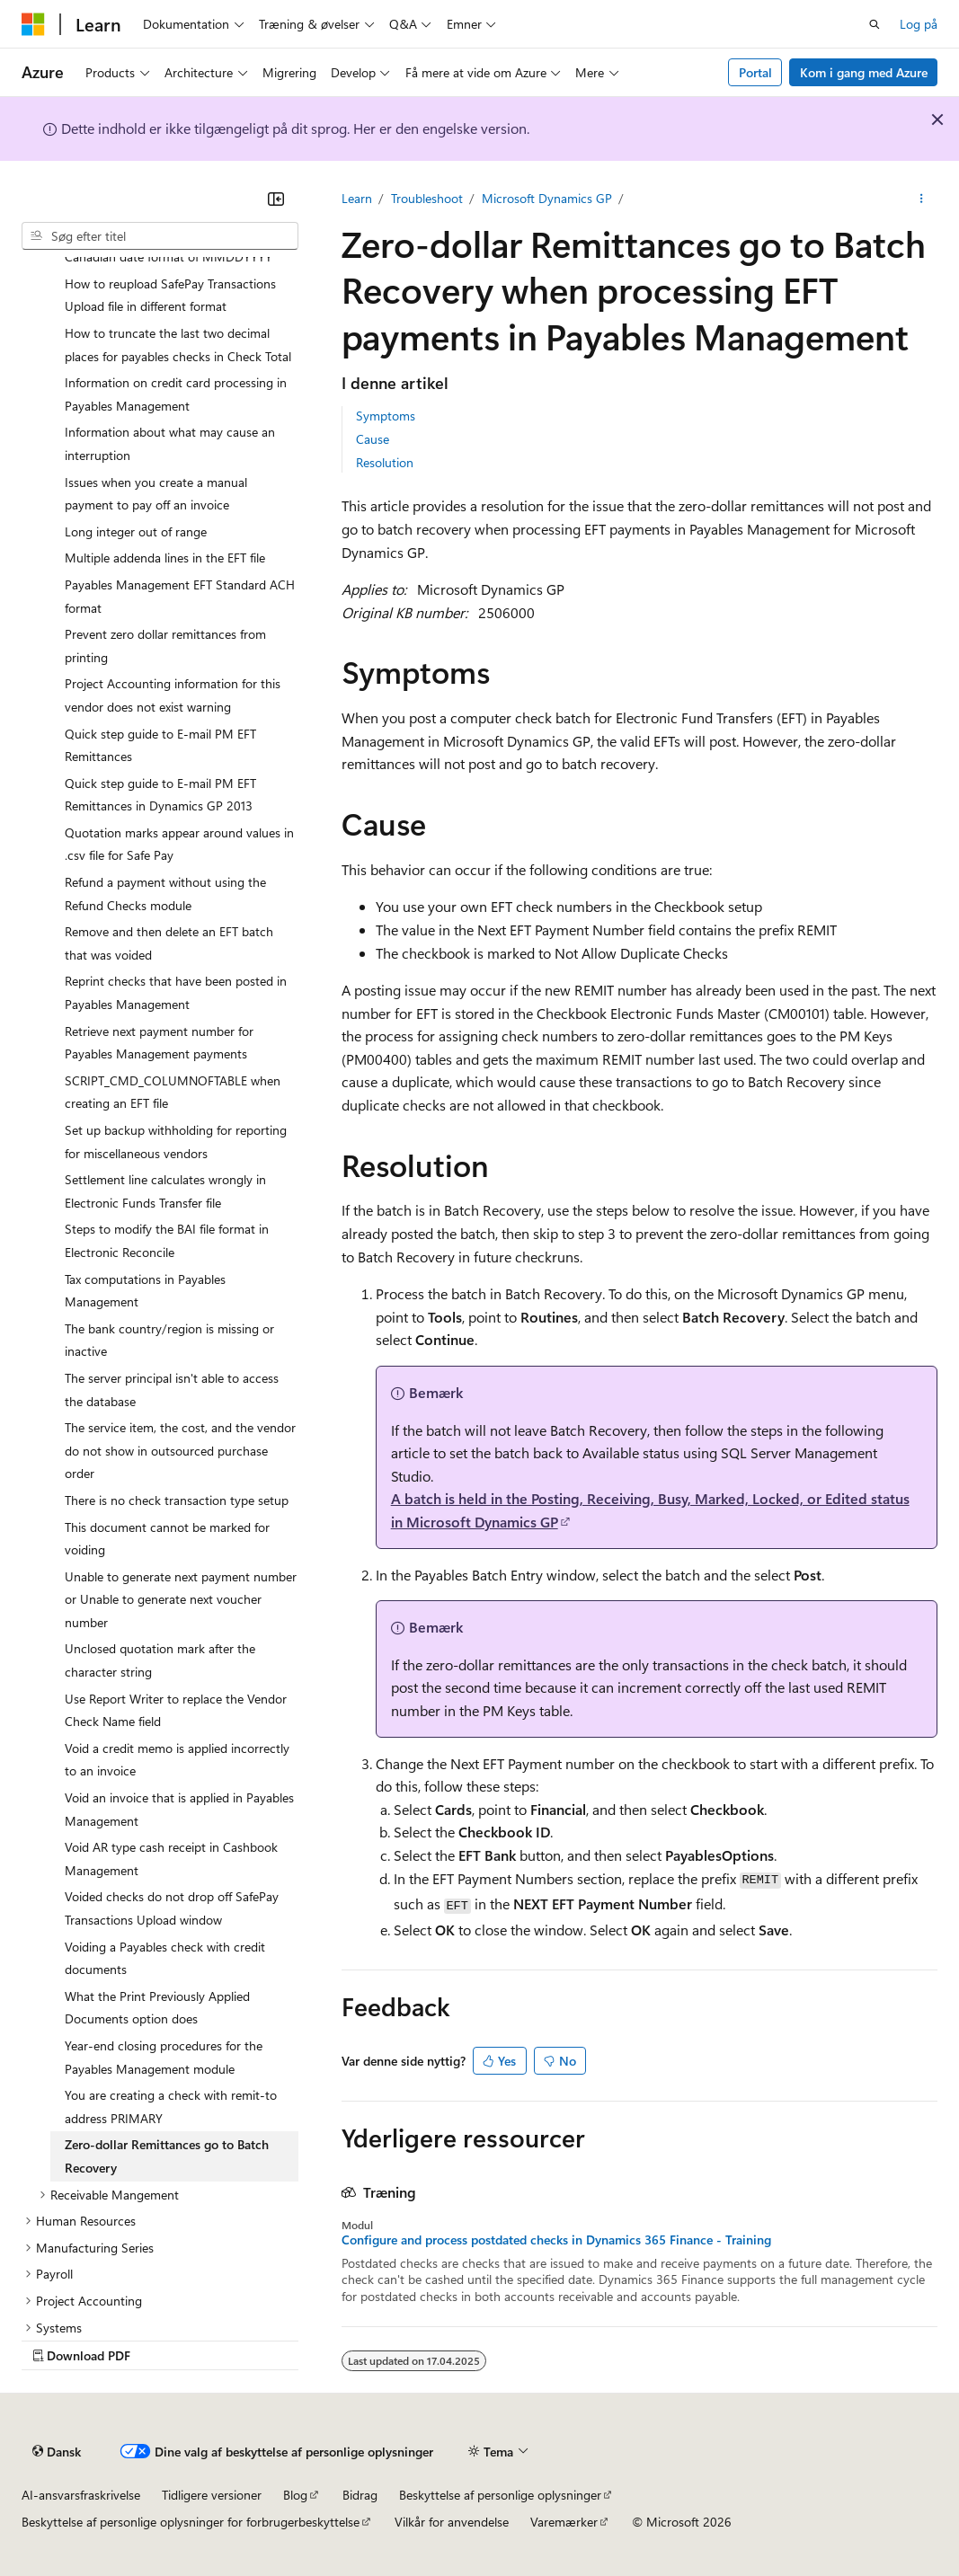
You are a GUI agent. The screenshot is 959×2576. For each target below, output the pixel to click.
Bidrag (359, 2494)
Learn (357, 198)
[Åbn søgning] (874, 24)
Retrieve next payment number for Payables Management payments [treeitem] (159, 1042)
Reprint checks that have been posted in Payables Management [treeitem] (176, 992)
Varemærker (564, 2521)
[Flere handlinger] (921, 198)
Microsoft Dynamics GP (547, 198)
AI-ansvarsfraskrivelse (81, 2494)
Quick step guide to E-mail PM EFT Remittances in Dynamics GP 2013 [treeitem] (160, 795)
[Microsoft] (33, 24)
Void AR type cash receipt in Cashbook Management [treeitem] (171, 1858)
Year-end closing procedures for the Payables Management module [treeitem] (163, 2057)
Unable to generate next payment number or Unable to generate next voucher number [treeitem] (181, 1599)
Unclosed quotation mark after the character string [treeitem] (160, 1660)
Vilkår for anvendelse (452, 2521)
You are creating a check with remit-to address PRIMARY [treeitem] (171, 2106)
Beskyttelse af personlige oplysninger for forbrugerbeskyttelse (191, 2521)
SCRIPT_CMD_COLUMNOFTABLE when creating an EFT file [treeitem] (172, 1092)
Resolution (384, 462)
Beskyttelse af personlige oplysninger (500, 2494)
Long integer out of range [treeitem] (136, 531)
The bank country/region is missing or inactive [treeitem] (169, 1340)
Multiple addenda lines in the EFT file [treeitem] (165, 557)
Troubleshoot (427, 198)
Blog (295, 2494)
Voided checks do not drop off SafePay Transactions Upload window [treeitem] (172, 1908)
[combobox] (160, 236)
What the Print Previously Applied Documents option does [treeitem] (157, 2007)
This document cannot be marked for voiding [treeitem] (167, 1538)
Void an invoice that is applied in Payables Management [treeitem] (179, 1809)
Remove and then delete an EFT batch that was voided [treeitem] (169, 943)
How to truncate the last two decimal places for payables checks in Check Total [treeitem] (178, 344)
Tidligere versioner (212, 2494)
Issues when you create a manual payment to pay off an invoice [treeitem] (156, 494)
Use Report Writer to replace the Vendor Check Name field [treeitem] (176, 1710)
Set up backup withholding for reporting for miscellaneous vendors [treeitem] (176, 1141)
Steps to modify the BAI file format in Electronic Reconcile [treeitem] (167, 1240)
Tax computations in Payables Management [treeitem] (145, 1290)
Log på (918, 23)
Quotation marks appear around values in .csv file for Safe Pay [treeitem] (179, 844)
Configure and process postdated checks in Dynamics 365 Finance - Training (556, 2240)
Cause (372, 438)
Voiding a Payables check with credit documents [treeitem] (165, 1958)
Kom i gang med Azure (864, 72)
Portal (755, 72)
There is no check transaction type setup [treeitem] (177, 1500)
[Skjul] (275, 198)
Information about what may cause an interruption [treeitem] (170, 443)
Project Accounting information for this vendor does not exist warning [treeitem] (172, 695)
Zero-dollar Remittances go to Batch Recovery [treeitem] (167, 2156)
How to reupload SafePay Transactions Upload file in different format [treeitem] (170, 295)
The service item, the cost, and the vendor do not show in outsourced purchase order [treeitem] (180, 1450)
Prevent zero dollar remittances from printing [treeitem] (165, 645)
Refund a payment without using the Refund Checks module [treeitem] (165, 893)
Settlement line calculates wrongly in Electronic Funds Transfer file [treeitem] (165, 1191)
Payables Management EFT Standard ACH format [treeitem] (180, 596)
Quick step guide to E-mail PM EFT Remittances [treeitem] (160, 745)
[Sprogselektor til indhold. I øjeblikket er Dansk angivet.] (57, 2451)
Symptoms (385, 415)
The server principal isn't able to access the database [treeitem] (172, 1389)
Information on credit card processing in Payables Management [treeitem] (176, 394)
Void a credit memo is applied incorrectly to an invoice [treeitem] (177, 1759)
